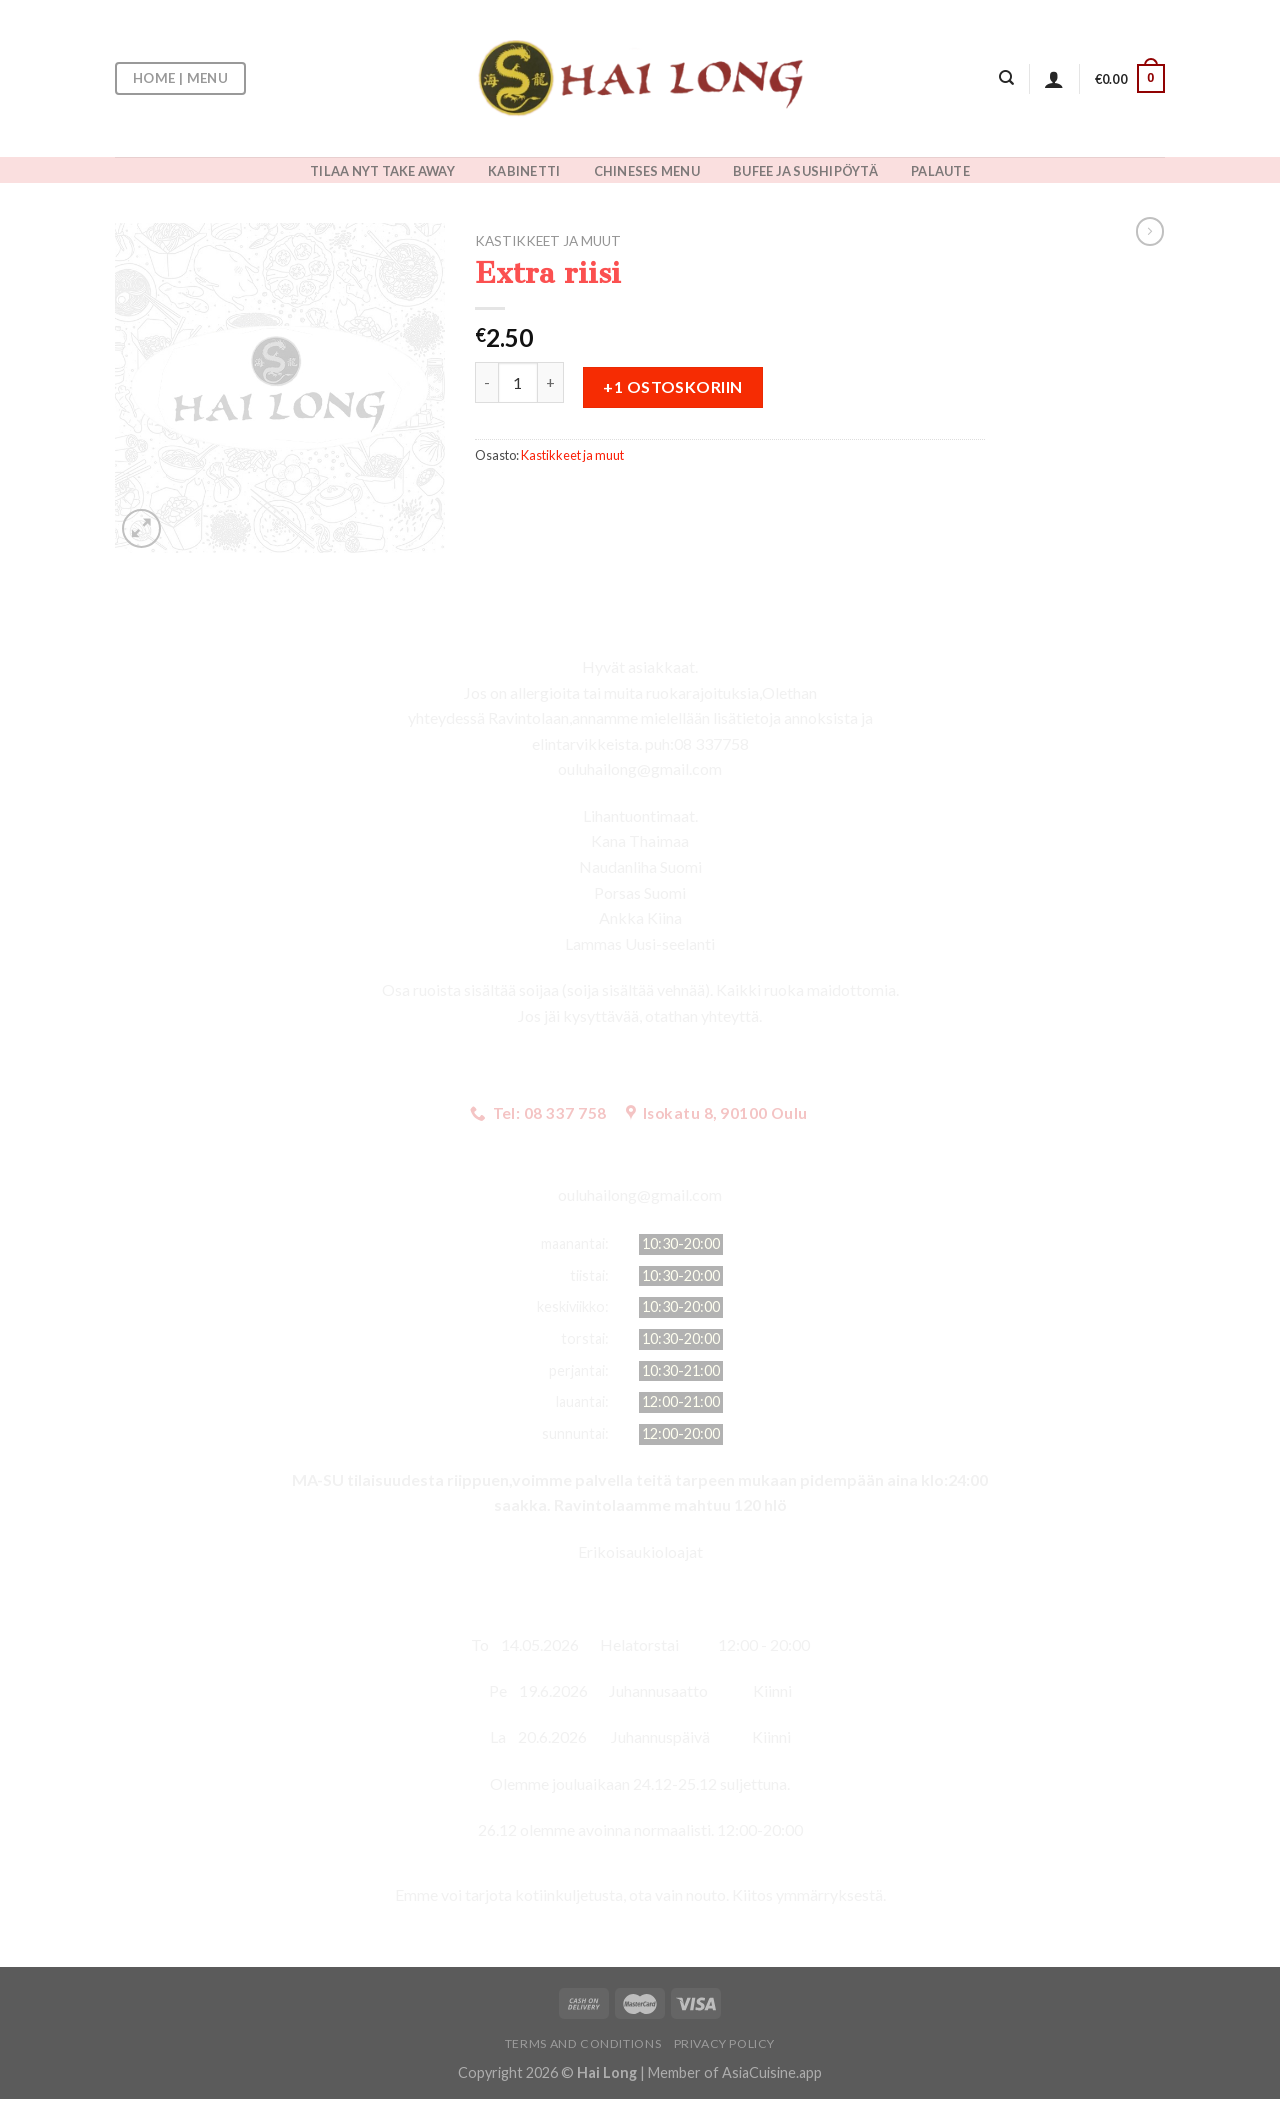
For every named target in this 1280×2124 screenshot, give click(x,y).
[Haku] (1006, 78)
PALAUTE (940, 171)
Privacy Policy (725, 2043)
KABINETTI (524, 171)
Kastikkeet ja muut (548, 241)
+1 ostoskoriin (673, 386)
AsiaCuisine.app (772, 2072)
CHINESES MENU (647, 171)
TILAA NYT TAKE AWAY (382, 171)
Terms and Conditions (583, 2043)
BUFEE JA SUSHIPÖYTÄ (805, 171)
